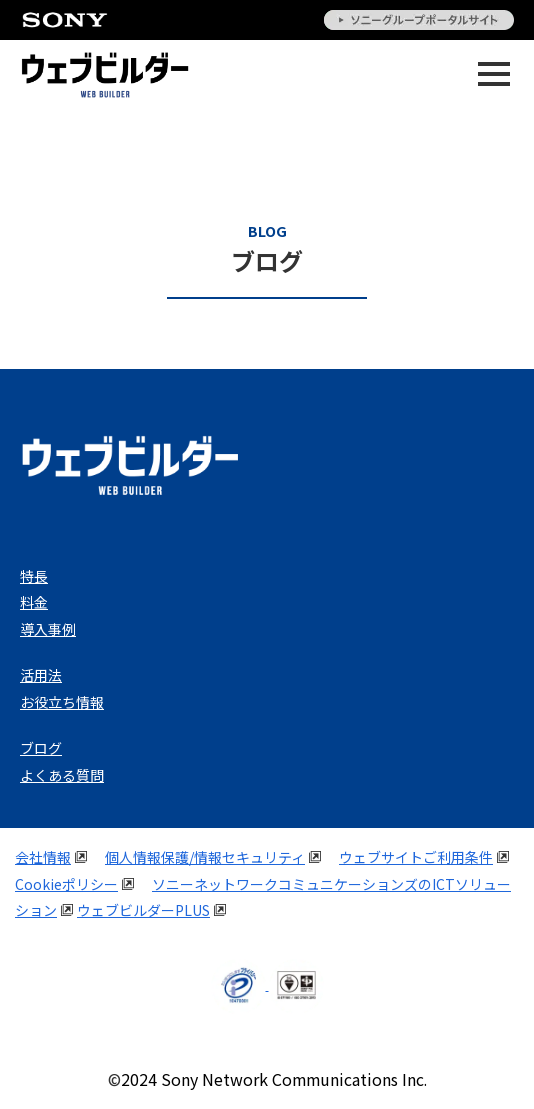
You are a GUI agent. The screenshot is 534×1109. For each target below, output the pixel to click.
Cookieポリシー (66, 884)
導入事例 (48, 629)
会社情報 (43, 857)
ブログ (41, 748)
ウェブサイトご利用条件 (416, 857)
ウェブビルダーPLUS (143, 910)
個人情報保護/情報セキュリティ (205, 857)
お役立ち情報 (62, 702)
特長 (34, 576)
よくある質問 (62, 775)
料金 (34, 602)
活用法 (41, 675)
